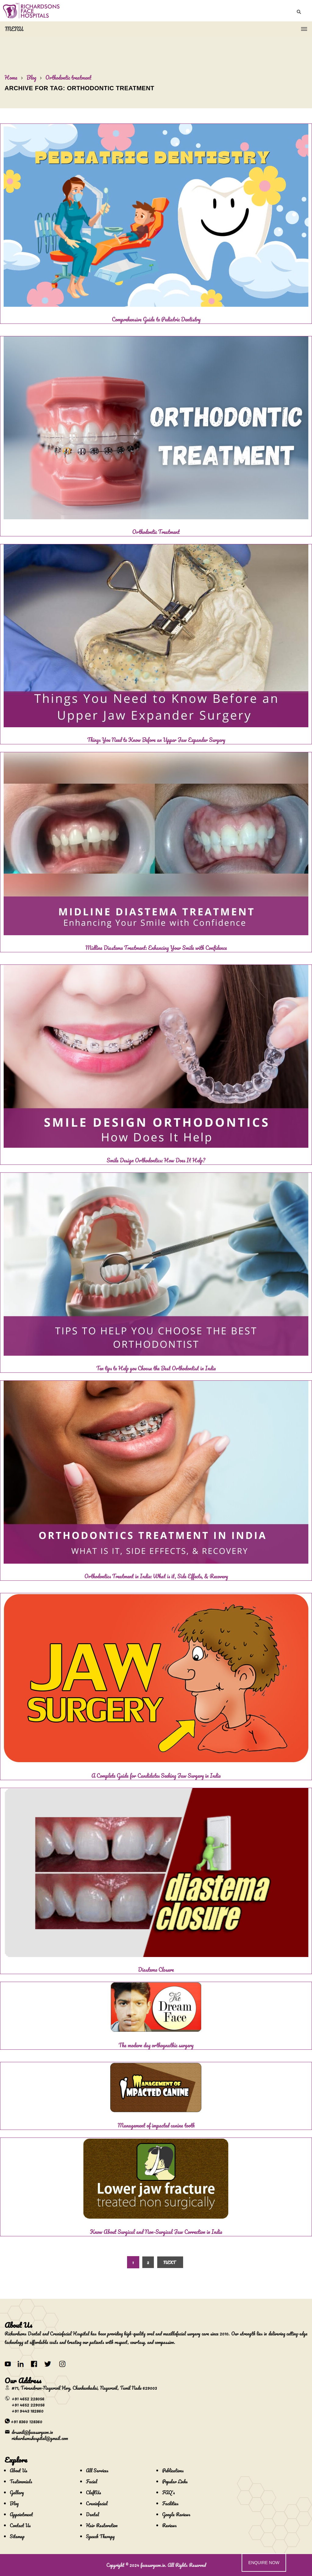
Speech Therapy (100, 2536)
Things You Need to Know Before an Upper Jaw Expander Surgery (156, 739)
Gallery (17, 2492)
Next (169, 2262)
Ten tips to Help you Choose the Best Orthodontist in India (156, 1368)
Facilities (170, 2503)
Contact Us (20, 2525)
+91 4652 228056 (28, 2398)
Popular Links (175, 2481)
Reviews (169, 2525)
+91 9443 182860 (28, 2410)
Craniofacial (97, 2503)
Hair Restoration (102, 2525)
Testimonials (21, 2481)
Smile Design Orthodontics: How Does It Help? (156, 1160)
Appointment (21, 2514)
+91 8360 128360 (26, 2421)
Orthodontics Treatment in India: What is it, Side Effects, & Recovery (156, 1576)
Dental (92, 2514)
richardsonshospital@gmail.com (40, 2438)
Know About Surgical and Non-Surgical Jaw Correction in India (156, 2231)
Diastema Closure (156, 1969)
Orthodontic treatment (68, 77)
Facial (91, 2481)
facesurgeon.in (152, 2565)
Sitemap (17, 2536)
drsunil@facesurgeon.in (32, 2432)
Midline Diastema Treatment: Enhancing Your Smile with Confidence (156, 947)
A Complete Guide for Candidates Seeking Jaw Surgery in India (156, 1775)
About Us (18, 2470)
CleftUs (93, 2492)
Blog (31, 77)
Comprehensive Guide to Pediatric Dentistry (156, 319)
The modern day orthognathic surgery (156, 2045)
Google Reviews (176, 2514)
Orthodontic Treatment (156, 532)
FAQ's (168, 2492)
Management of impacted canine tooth (156, 2125)
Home (11, 77)
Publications (173, 2470)
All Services (97, 2470)
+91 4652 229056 (28, 2404)
